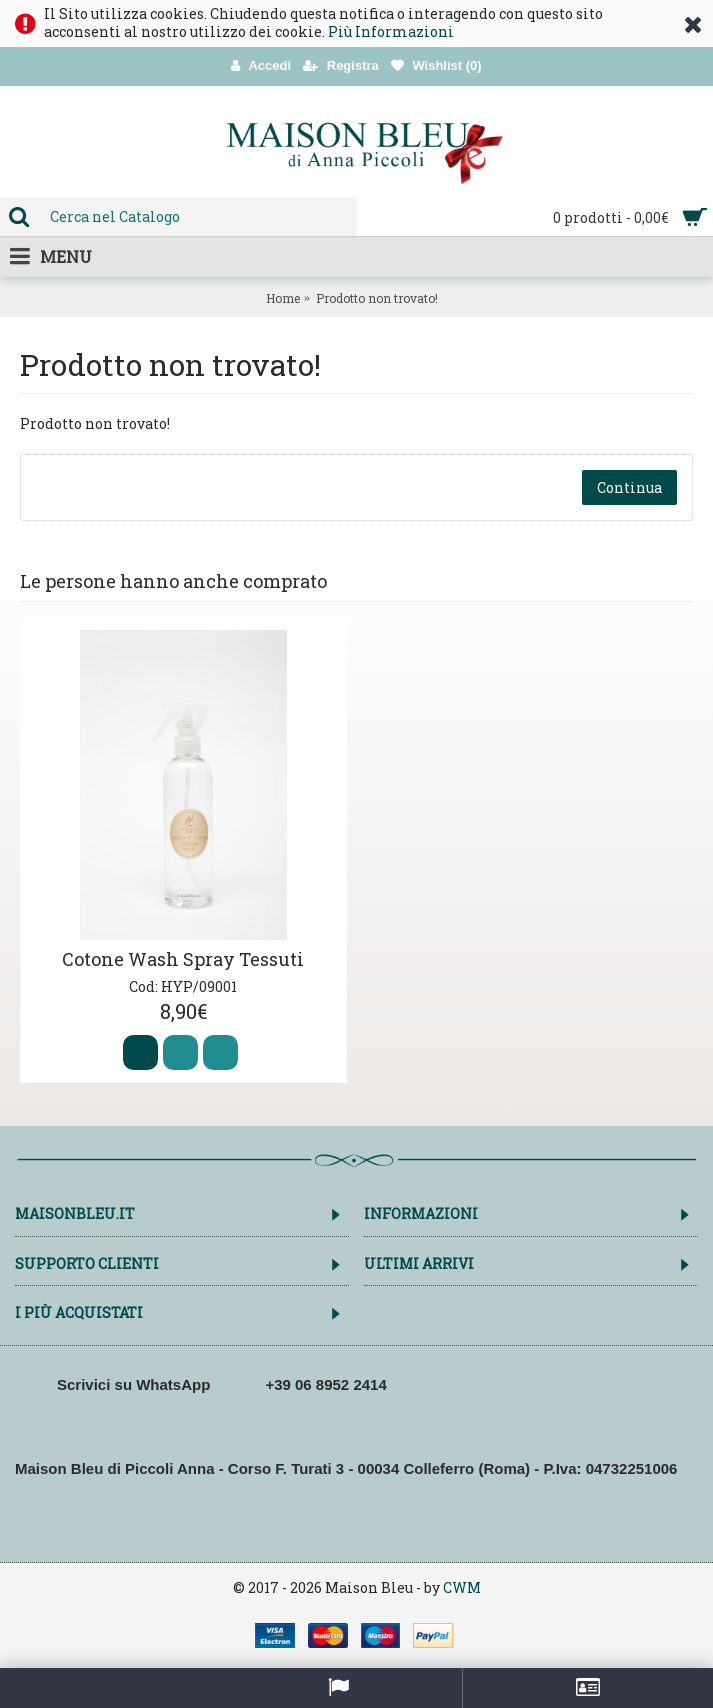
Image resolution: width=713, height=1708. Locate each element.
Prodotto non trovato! (377, 298)
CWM (462, 1587)
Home (283, 298)
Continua (629, 487)
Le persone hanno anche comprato (173, 581)
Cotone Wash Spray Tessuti (183, 959)
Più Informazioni (391, 31)
